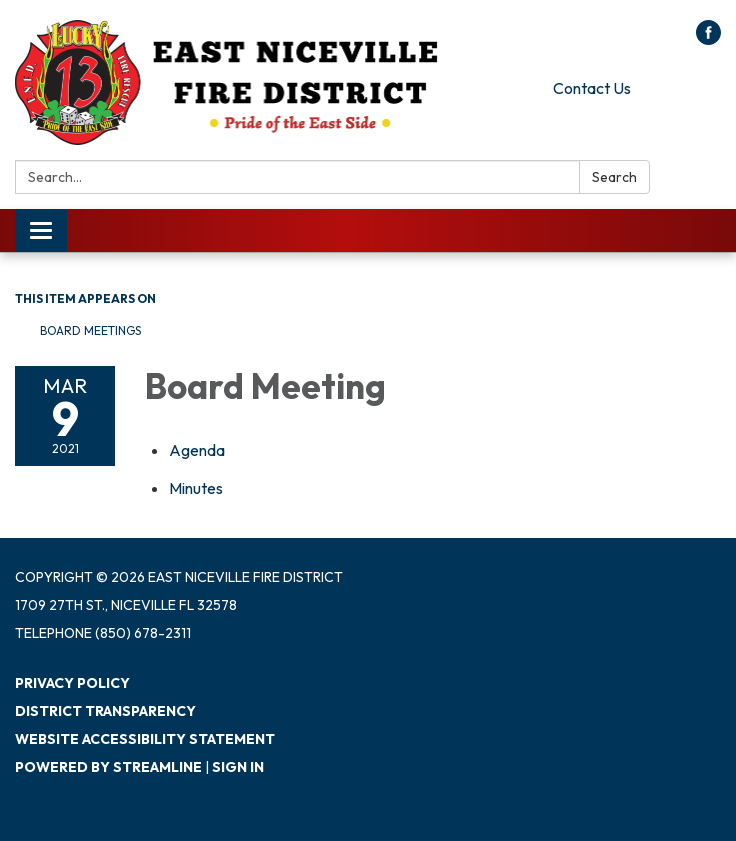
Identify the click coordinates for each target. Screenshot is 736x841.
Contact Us (592, 88)
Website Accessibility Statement (145, 739)
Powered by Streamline (108, 767)
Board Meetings (90, 330)
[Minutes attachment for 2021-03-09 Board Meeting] (196, 488)
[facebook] (708, 39)
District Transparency (105, 711)
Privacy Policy (72, 683)
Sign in (238, 767)
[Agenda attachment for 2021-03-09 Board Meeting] (197, 450)
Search (614, 177)
